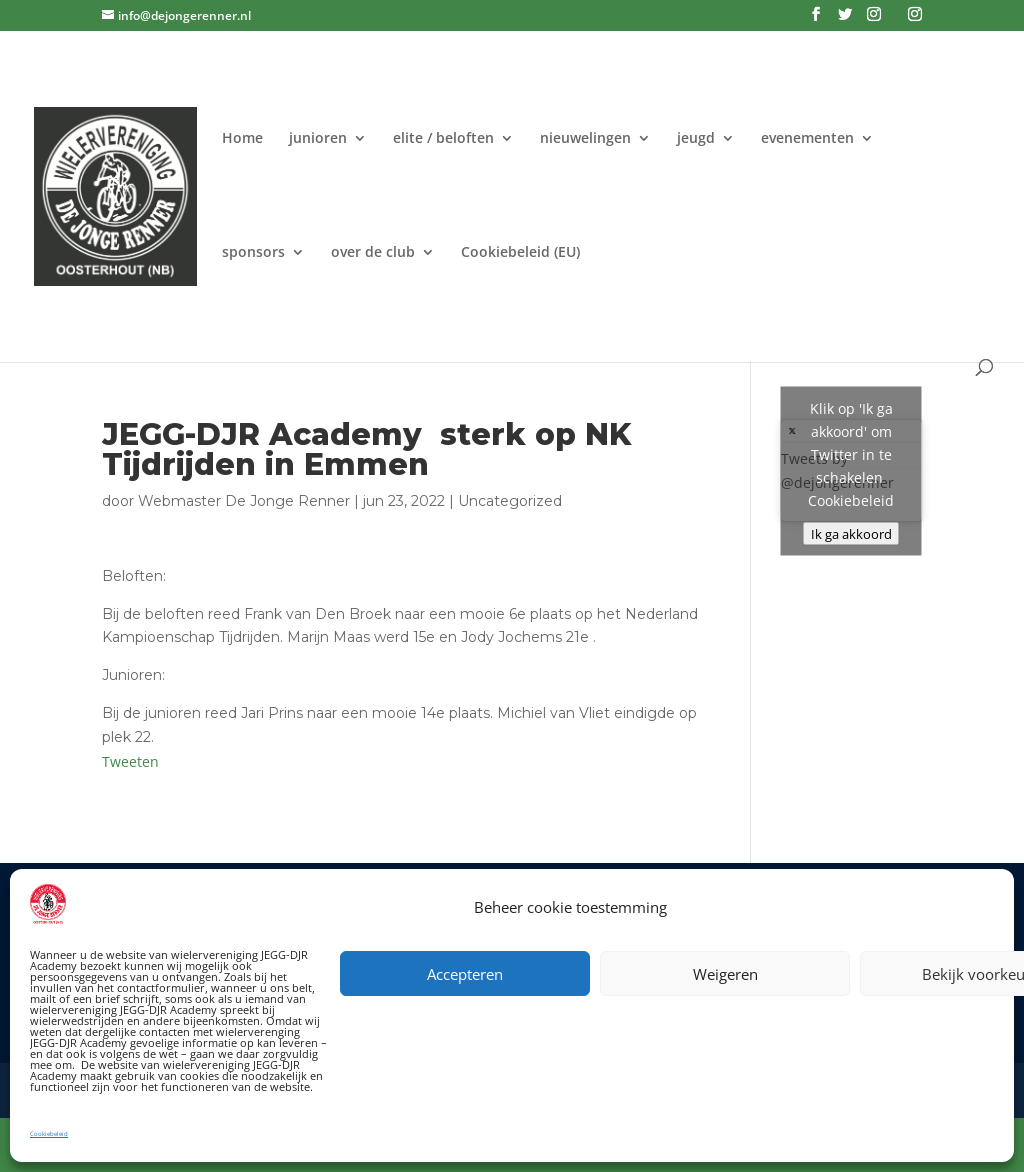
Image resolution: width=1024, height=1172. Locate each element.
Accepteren (465, 974)
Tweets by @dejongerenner (851, 470)
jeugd (696, 139)
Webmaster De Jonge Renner (244, 501)
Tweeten (130, 761)
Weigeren (725, 974)
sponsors (253, 253)
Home (242, 139)
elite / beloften (443, 139)
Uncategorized (510, 501)
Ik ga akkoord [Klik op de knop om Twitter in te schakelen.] (851, 533)
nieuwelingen (585, 139)
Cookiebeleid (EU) (520, 253)
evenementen (807, 139)
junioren (318, 139)
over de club (373, 253)
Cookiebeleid (49, 1134)
